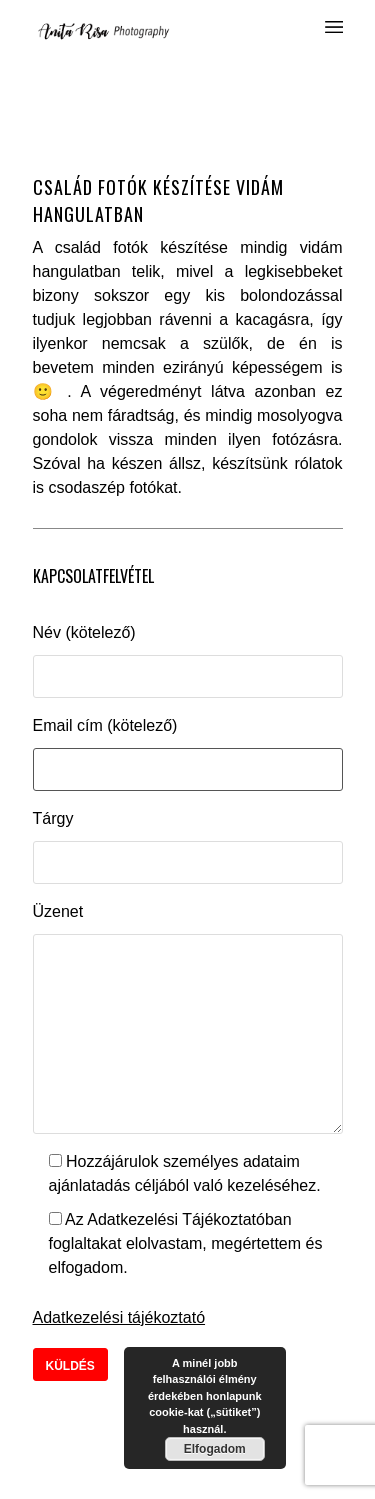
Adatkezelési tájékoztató (119, 1317)
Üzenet (58, 911)
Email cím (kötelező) (105, 725)
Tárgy (53, 818)
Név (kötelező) (84, 632)
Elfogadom (215, 1449)
